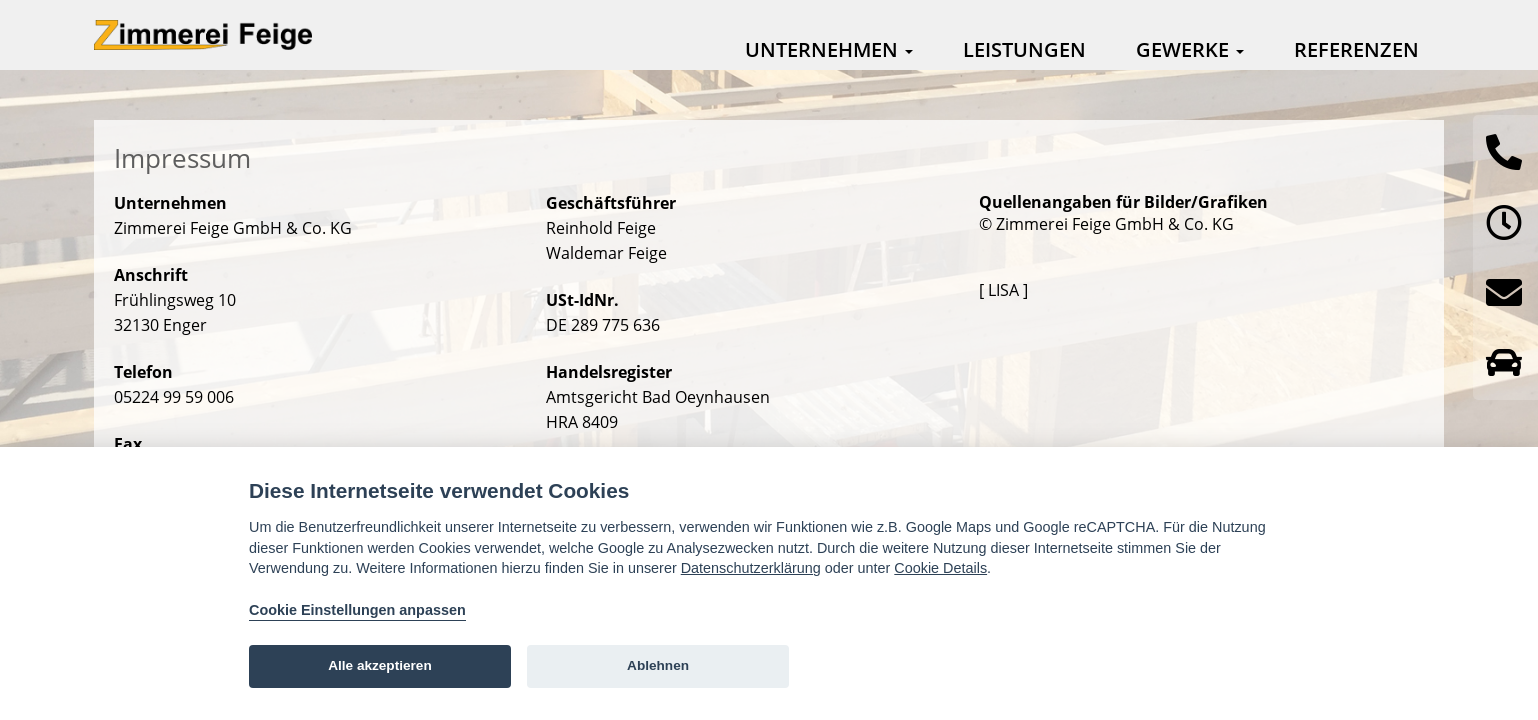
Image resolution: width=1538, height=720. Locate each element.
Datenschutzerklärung (751, 568)
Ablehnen (658, 665)
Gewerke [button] (1190, 49)
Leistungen (1024, 49)
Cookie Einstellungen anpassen (357, 610)
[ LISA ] (1003, 290)
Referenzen (1356, 49)
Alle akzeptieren (380, 665)
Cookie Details (940, 568)
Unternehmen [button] (829, 49)
